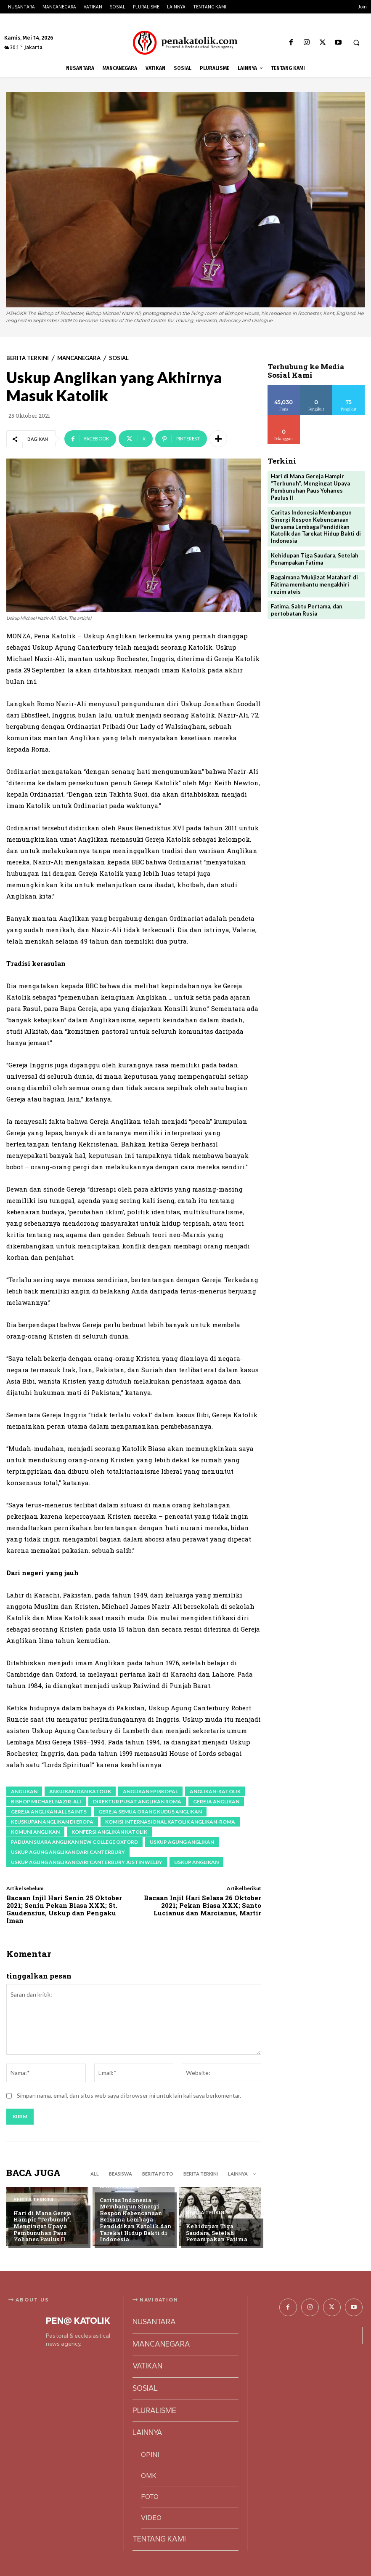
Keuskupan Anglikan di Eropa (52, 1822)
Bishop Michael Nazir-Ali (46, 1801)
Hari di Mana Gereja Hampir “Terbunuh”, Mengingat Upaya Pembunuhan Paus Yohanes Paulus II (42, 2226)
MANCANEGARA (79, 358)
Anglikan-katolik (215, 1791)
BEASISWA (120, 2173)
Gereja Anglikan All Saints (49, 1811)
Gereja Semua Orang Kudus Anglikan (150, 1811)
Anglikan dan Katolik (80, 1791)
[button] (356, 42)
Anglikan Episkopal (150, 1791)
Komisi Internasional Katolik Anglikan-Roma (170, 1822)
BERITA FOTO (157, 2173)
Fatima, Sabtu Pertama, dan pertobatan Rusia (306, 610)
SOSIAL (119, 358)
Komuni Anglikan (35, 1832)
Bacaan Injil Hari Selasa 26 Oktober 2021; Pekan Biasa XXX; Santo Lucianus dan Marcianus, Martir (202, 1905)
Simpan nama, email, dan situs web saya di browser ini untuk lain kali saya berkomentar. (129, 2095)
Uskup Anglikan (196, 1862)
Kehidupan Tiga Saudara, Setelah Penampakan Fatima (216, 2232)
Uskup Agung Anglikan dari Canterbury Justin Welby (86, 1862)
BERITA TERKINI (27, 358)
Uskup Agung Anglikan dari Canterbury (68, 1852)
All (94, 2173)
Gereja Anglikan (216, 1801)
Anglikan (24, 1791)
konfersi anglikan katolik (109, 1832)
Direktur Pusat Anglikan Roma (137, 1801)
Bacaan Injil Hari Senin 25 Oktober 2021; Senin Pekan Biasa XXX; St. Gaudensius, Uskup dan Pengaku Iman (64, 1909)
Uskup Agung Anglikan (182, 1842)
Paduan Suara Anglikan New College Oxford (74, 1842)
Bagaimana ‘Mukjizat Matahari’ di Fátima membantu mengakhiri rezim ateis (314, 584)
